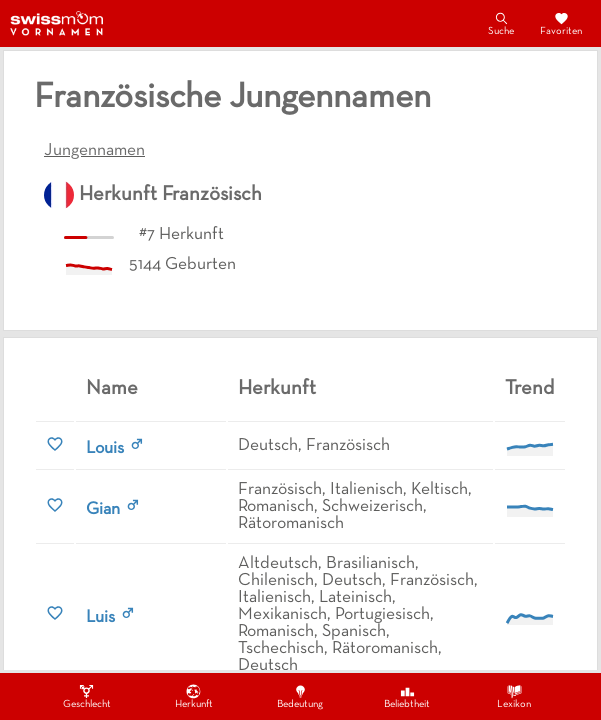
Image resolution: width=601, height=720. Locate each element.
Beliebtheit (407, 696)
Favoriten (561, 23)
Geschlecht (87, 696)
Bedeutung (300, 696)
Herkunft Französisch (170, 195)
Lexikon (514, 696)
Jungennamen (94, 151)
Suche (501, 23)
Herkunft (194, 696)
